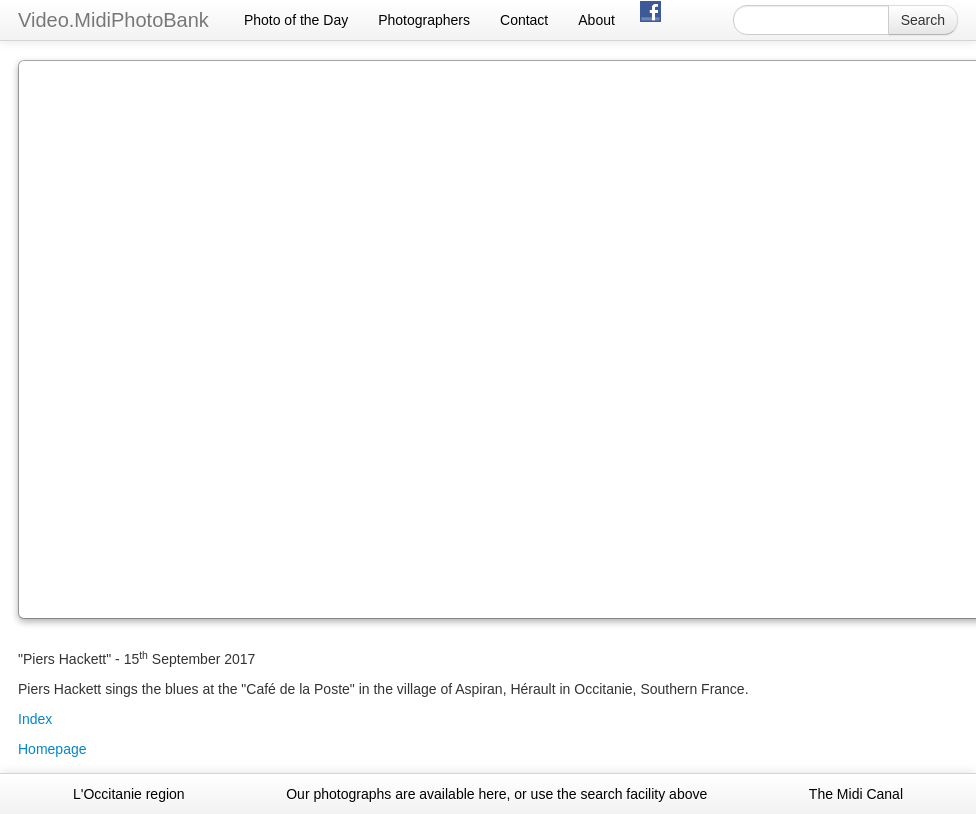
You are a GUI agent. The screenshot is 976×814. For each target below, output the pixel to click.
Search (923, 20)
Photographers (424, 20)
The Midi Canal (856, 794)
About (596, 20)
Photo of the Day (296, 20)
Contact (524, 20)
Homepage (52, 749)
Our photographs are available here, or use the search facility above (496, 794)
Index (35, 719)
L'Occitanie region (129, 794)
